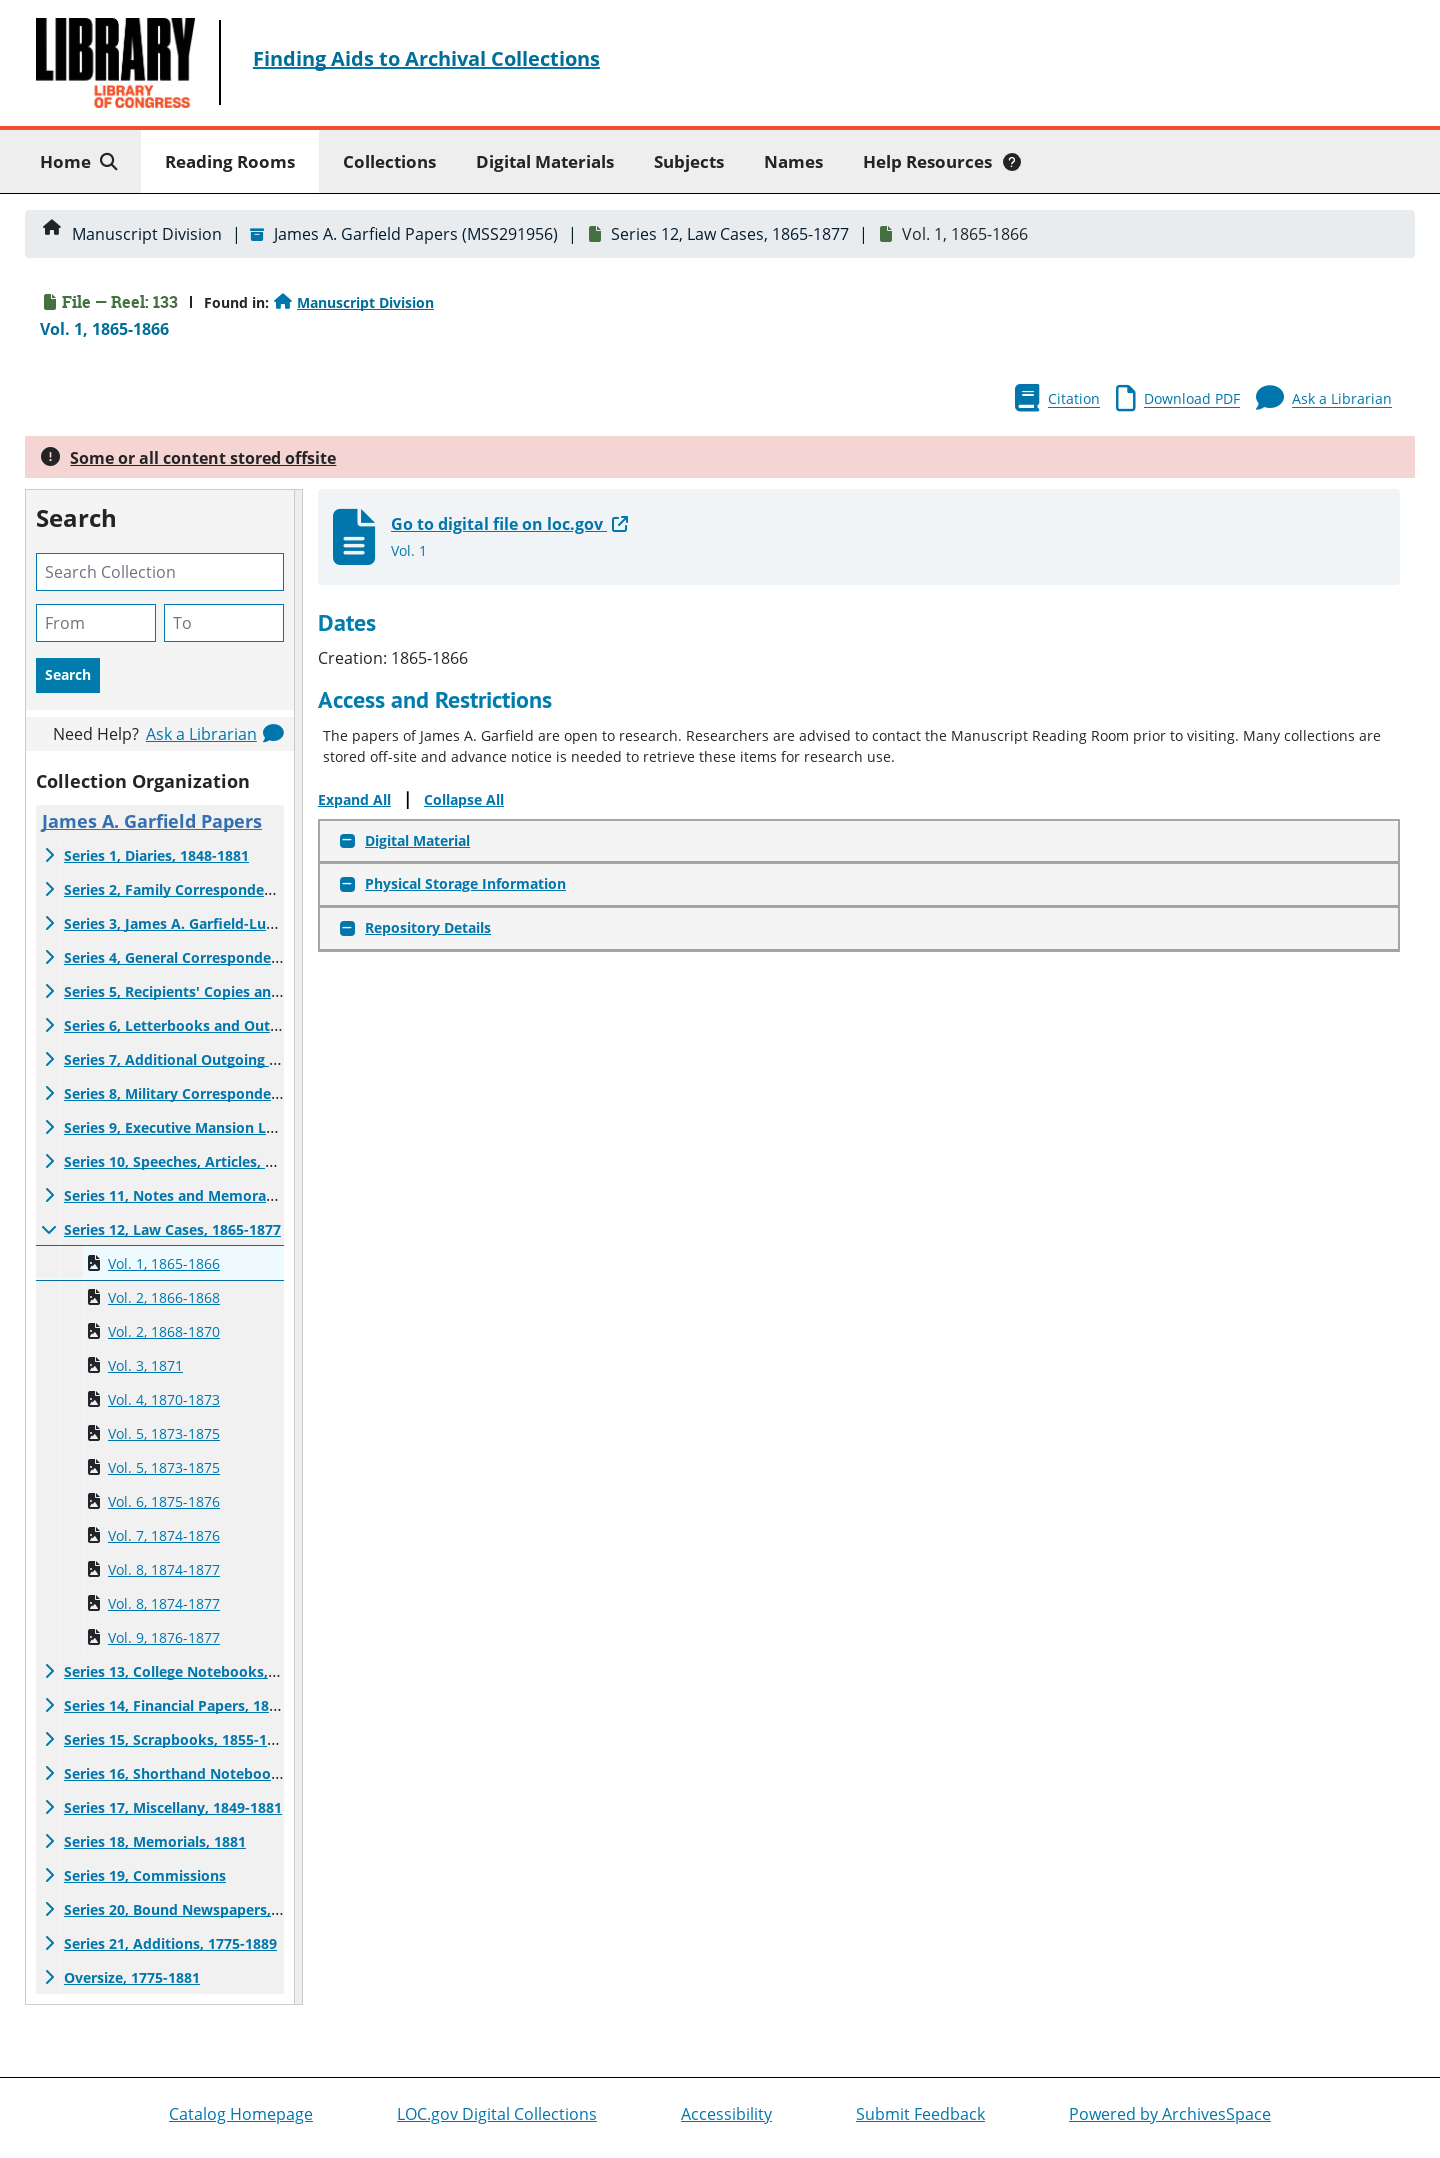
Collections (389, 161)
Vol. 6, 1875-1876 (164, 1501)
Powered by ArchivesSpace (1170, 2114)
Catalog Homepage (241, 2114)
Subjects (689, 161)
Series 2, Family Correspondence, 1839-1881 (214, 889)
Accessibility (726, 2114)
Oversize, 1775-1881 (132, 1977)
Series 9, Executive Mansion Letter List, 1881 (216, 1127)
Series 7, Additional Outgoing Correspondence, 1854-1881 (261, 1059)
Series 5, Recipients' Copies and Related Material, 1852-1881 (269, 991)
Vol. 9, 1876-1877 (164, 1637)
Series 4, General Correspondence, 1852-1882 (218, 957)
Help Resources (942, 161)
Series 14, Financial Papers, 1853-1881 (193, 1705)
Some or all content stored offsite (203, 458)
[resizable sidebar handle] (298, 1247)
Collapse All (464, 799)
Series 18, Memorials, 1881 (155, 1841)
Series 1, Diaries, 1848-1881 (156, 855)
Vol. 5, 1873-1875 (164, 1433)
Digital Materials (545, 161)
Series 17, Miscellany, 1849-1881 (173, 1807)
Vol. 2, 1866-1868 (164, 1297)
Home (82, 160)
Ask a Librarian (201, 734)
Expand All (354, 799)
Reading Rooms (230, 161)
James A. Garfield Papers (152, 821)
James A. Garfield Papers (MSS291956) (416, 234)
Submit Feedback (920, 2114)
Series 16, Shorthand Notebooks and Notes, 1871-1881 (251, 1773)
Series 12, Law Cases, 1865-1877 (730, 234)
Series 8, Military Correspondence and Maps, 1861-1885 (253, 1093)
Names (793, 161)
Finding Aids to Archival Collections (426, 58)
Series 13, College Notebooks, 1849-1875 (202, 1671)
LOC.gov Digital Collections (497, 2114)
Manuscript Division (147, 234)
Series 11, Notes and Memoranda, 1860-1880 (216, 1195)
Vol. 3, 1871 (145, 1365)
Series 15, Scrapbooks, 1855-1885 (177, 1739)
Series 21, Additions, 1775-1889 (170, 1943)
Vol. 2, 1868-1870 (164, 1331)
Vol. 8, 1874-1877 (164, 1569)
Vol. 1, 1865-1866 (164, 1263)
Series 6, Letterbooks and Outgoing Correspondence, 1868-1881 (283, 1025)
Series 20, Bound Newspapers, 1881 (185, 1909)
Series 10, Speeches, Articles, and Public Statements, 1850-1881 (281, 1161)
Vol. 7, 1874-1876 (164, 1535)
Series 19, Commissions (145, 1875)
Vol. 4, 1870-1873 (164, 1399)
